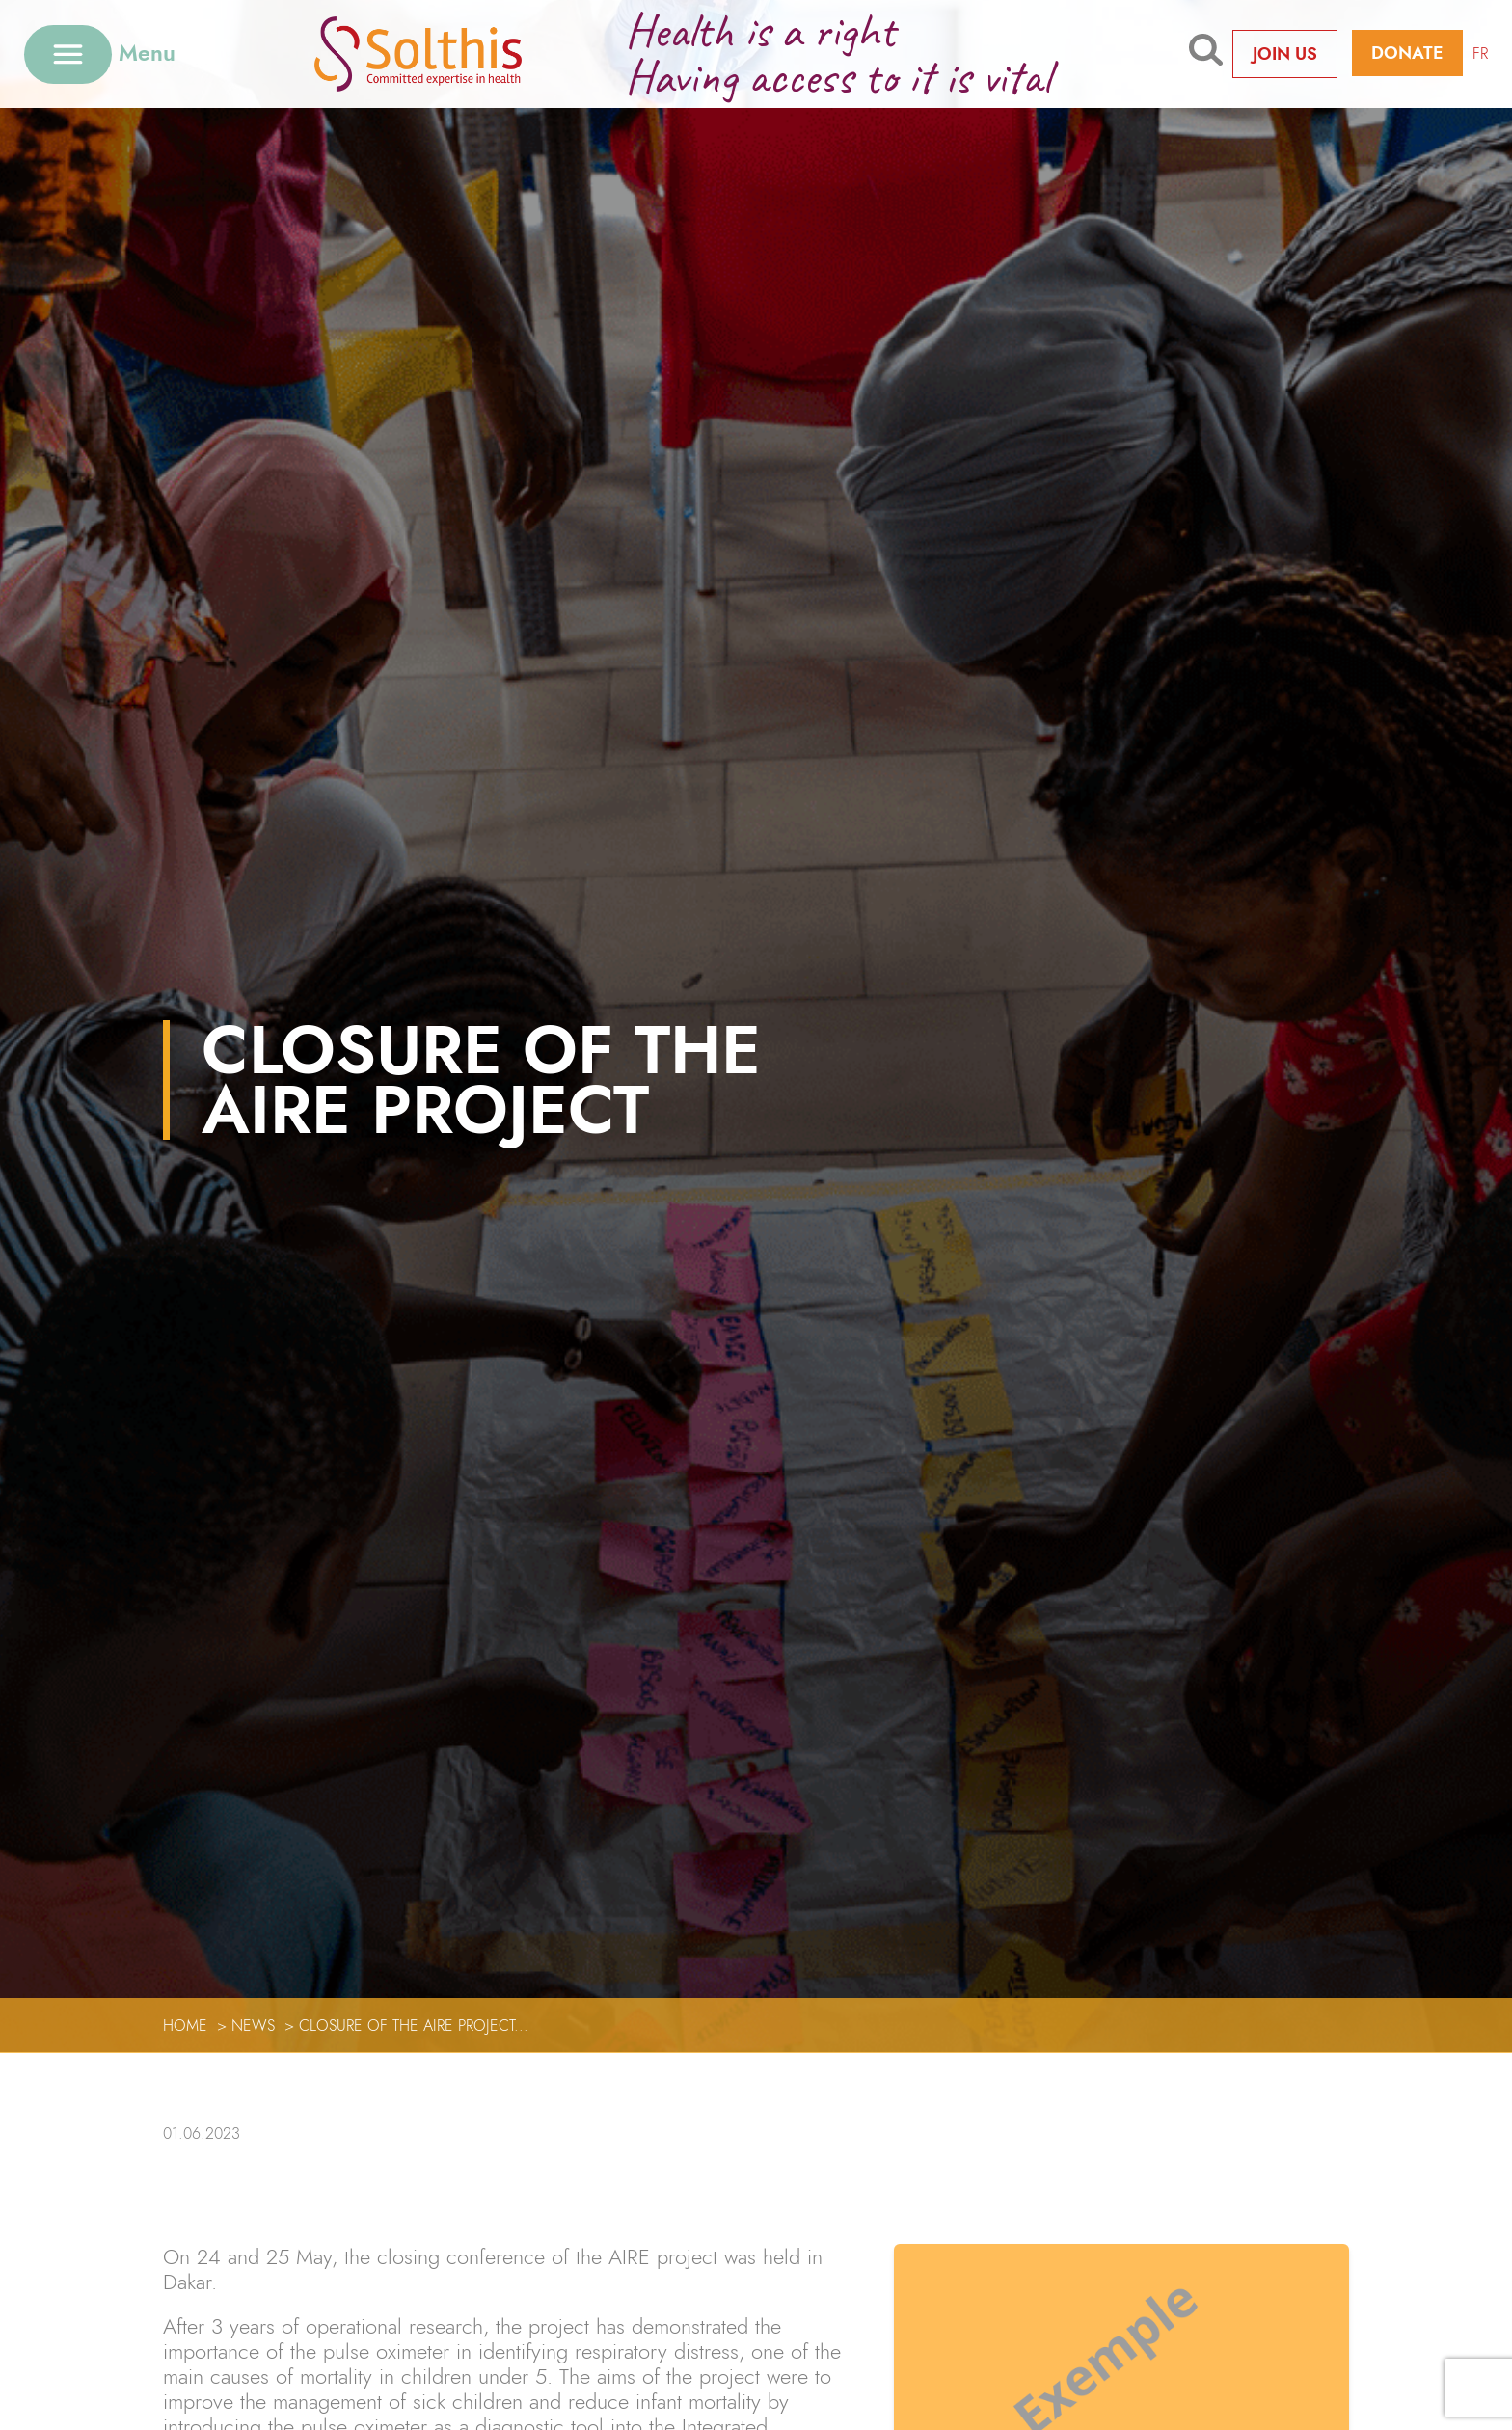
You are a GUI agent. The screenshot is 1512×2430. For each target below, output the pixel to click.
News (253, 2025)
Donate (1407, 53)
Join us (1285, 54)
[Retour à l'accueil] (447, 53)
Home (185, 2025)
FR (1480, 53)
